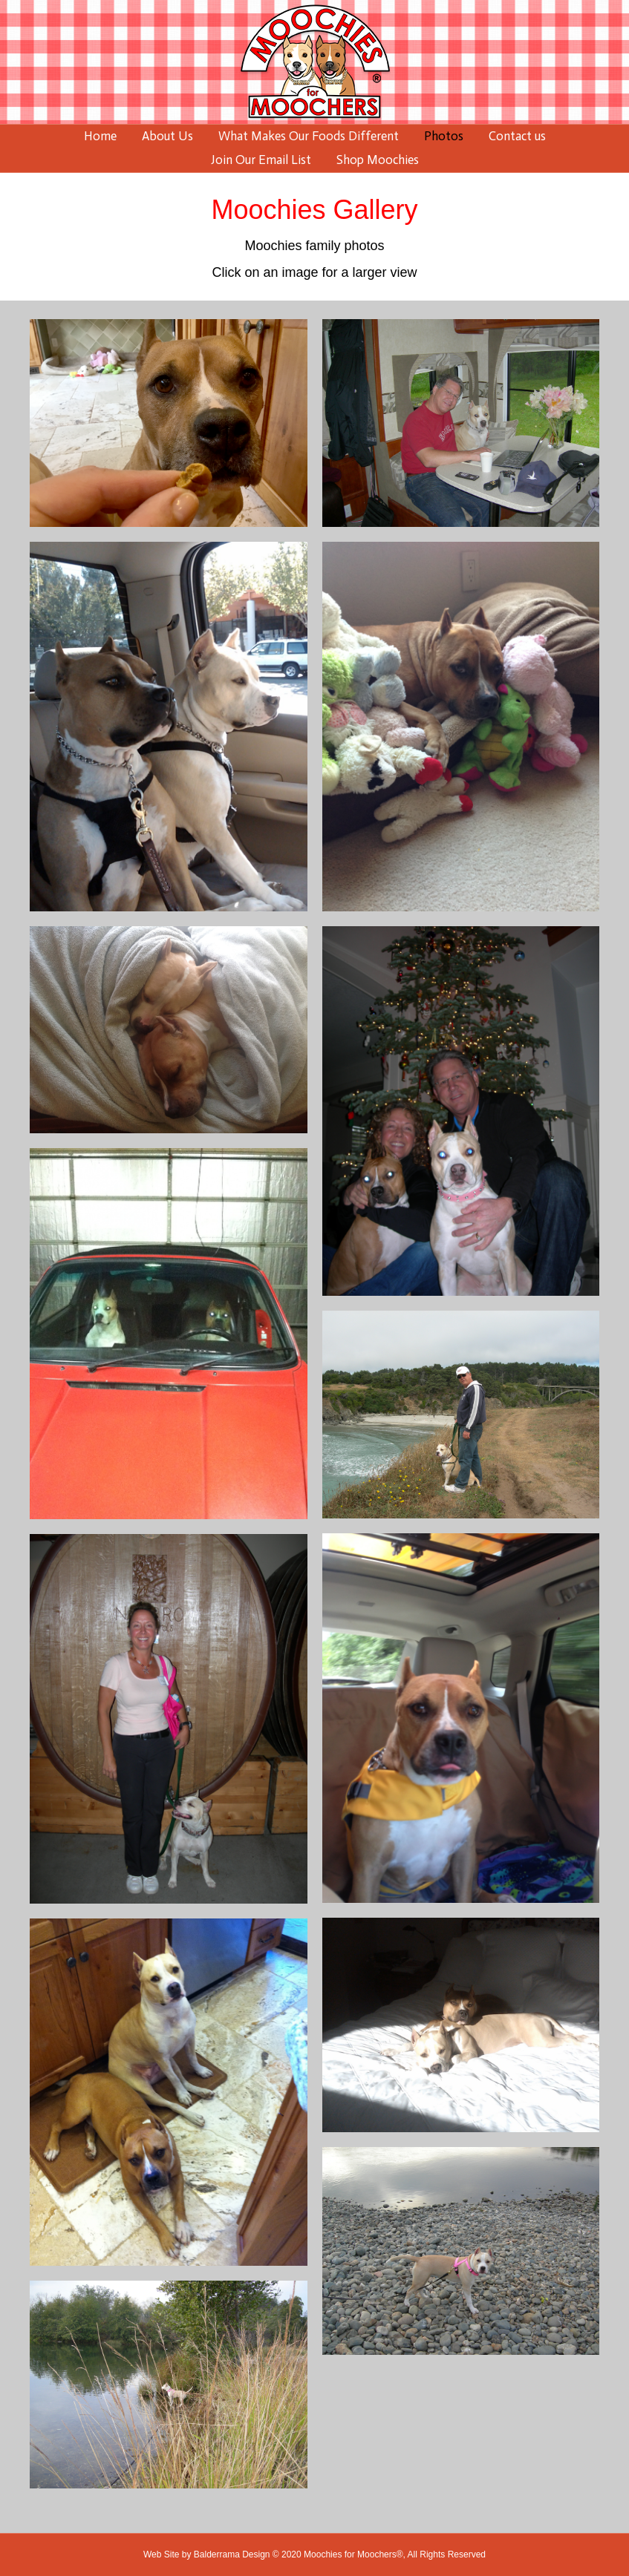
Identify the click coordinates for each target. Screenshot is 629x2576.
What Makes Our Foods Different (308, 135)
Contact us (517, 135)
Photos (443, 135)
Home (100, 135)
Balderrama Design (232, 2554)
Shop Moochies (377, 159)
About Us (167, 135)
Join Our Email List (261, 159)
